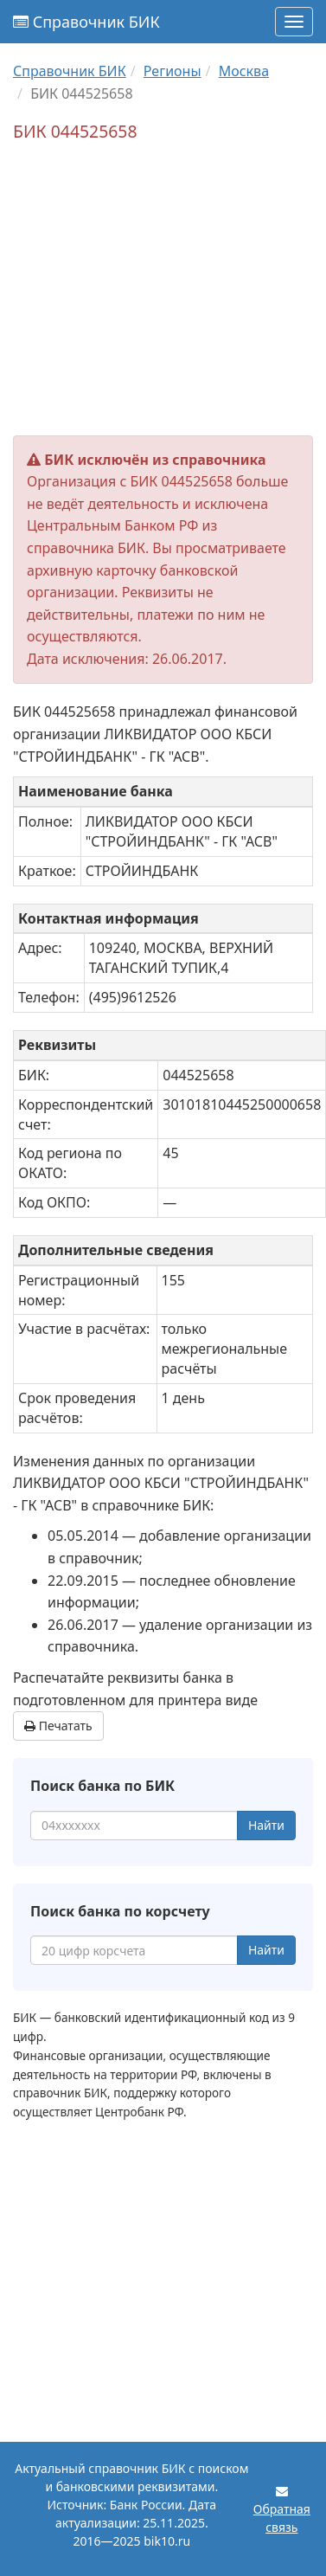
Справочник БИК (86, 21)
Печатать (58, 1725)
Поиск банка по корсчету (120, 1911)
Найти (266, 1825)
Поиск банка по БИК (102, 1785)
